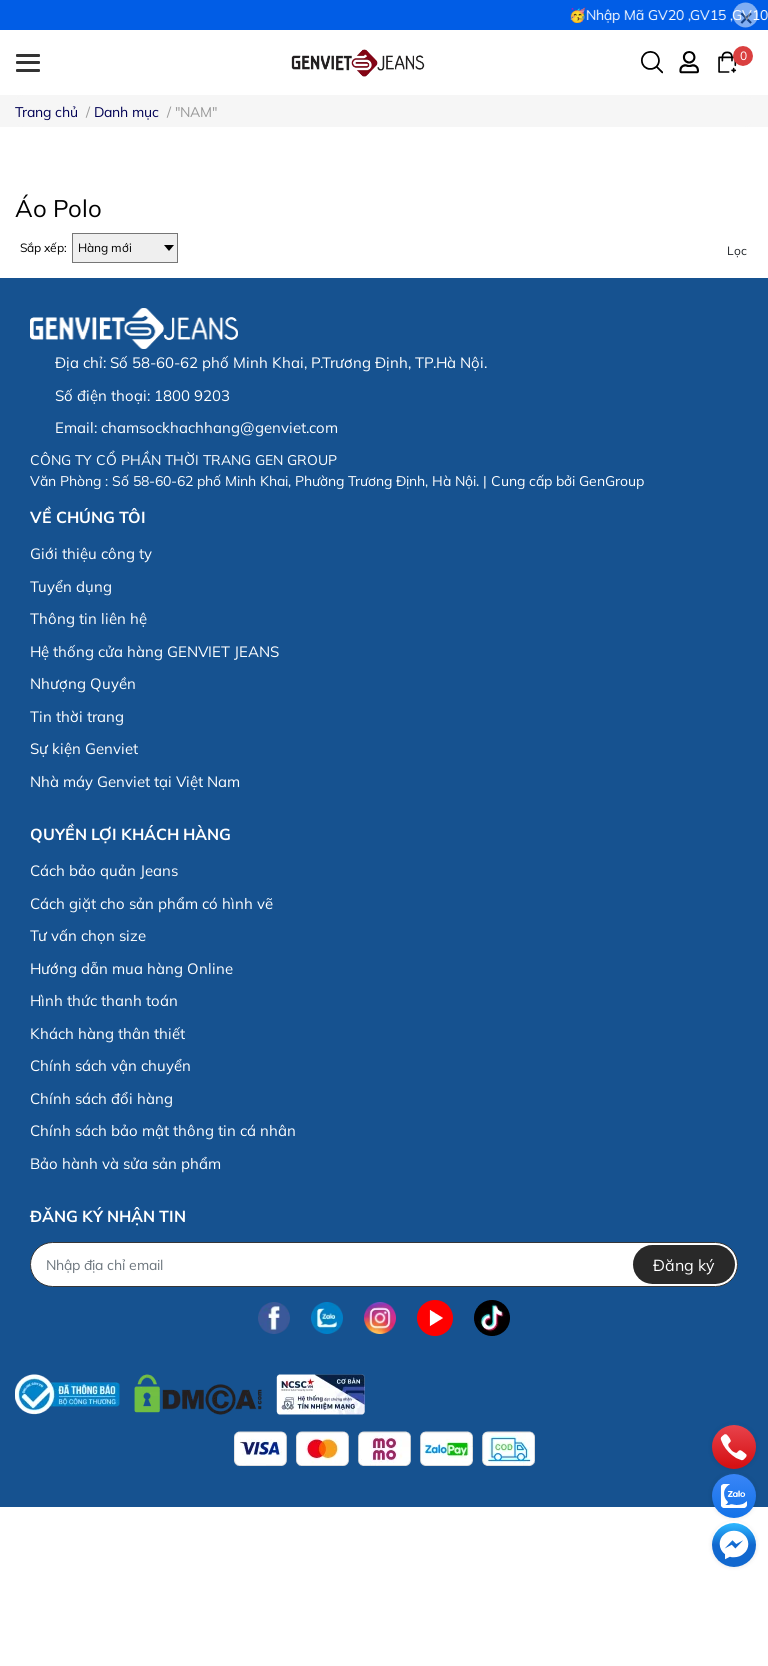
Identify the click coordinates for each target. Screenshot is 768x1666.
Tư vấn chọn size (88, 1093)
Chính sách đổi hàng (101, 1256)
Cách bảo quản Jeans (104, 1028)
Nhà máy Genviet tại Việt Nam (135, 939)
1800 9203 (192, 553)
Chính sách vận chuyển (110, 1223)
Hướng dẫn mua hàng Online (131, 1126)
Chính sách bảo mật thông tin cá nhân (163, 1288)
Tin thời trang (77, 874)
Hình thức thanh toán (104, 1158)
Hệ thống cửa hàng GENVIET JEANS (154, 809)
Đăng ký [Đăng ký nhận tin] (684, 1423)
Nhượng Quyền (83, 841)
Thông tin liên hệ (88, 776)
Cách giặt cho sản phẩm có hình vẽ (151, 1061)
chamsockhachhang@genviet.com (219, 586)
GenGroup (611, 639)
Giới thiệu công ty (91, 711)
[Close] (745, 15)
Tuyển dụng (71, 744)
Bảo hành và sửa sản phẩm (125, 1321)
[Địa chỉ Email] (384, 1423)
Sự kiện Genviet (84, 906)
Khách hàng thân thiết (107, 1191)
